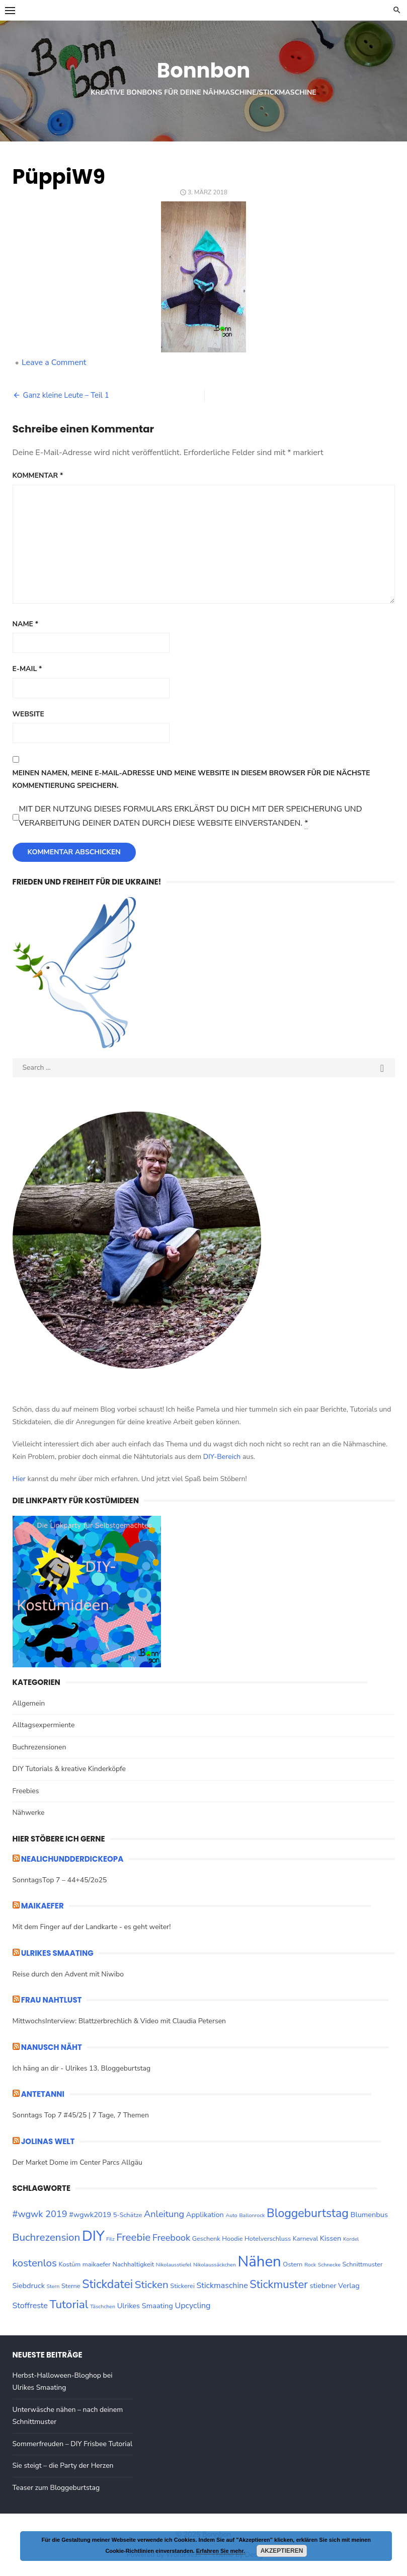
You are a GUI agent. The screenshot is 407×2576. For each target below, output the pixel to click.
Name (26, 624)
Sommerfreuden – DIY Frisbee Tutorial (73, 2444)
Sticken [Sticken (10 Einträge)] (152, 2284)
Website (28, 714)
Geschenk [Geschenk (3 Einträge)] (206, 2238)
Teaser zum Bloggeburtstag (56, 2487)
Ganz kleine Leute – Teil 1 (66, 395)
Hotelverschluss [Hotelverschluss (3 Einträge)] (268, 2238)
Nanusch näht (51, 2047)
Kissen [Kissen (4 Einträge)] (331, 2238)
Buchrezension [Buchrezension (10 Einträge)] (46, 2237)
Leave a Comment (54, 362)
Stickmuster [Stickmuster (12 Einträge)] (279, 2284)
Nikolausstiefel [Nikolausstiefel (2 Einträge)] (174, 2264)
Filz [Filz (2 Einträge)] (110, 2239)
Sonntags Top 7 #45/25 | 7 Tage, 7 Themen (81, 2115)
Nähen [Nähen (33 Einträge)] (259, 2261)
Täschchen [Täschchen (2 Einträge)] (102, 2306)
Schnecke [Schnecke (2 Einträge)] (329, 2264)
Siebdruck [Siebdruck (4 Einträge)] (29, 2285)
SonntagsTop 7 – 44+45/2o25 (60, 1880)
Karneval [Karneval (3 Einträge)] (305, 2238)
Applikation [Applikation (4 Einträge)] (205, 2215)
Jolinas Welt (48, 2141)
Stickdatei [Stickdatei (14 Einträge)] (107, 2284)
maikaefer (42, 1905)
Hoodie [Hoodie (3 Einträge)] (232, 2238)
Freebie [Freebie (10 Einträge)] (133, 2237)
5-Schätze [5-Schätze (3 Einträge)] (127, 2215)
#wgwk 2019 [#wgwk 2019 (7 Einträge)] (40, 2214)
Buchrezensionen (39, 1747)
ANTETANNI (42, 2094)
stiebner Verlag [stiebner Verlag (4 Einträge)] (334, 2285)
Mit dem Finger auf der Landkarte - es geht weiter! (92, 1927)
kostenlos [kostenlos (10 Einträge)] (35, 2263)
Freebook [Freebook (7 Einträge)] (171, 2238)
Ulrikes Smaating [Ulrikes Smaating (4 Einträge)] (145, 2306)
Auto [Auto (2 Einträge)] (231, 2215)
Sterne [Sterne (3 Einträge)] (70, 2286)
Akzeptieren (282, 2550)
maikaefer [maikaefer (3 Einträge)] (97, 2264)
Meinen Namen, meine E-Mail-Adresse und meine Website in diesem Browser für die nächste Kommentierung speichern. (191, 779)
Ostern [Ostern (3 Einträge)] (292, 2264)
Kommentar (38, 475)
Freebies (26, 1791)
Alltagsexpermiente (44, 1725)
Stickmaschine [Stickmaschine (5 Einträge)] (222, 2285)
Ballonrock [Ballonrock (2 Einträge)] (252, 2215)
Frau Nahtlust (51, 2000)
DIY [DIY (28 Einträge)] (93, 2236)
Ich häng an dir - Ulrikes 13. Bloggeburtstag (82, 2068)
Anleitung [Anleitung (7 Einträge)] (164, 2214)
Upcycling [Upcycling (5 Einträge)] (192, 2305)
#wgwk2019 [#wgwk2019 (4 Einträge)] (90, 2215)
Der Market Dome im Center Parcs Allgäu (77, 2162)
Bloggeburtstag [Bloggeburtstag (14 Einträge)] (308, 2213)
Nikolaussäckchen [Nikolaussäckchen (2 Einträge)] (214, 2264)
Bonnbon (203, 70)
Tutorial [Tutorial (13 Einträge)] (68, 2304)
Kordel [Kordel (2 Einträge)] (351, 2239)
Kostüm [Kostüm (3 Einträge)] (70, 2264)
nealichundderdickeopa (72, 1859)
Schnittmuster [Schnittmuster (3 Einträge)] (362, 2264)
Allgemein (29, 1703)
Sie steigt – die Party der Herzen (63, 2465)
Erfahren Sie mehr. (220, 2551)
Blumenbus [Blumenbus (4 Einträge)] (369, 2215)
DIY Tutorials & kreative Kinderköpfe (69, 1769)
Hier (19, 1479)
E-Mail (27, 669)
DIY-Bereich (222, 1456)
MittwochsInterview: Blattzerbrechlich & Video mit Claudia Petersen (119, 2021)
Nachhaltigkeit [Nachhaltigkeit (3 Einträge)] (133, 2264)
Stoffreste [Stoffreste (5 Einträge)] (30, 2305)
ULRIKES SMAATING (57, 1953)
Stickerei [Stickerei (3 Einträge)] (182, 2286)
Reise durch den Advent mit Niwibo (68, 1974)
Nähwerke (29, 1812)
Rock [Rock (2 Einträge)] (310, 2264)
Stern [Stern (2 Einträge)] (53, 2286)
